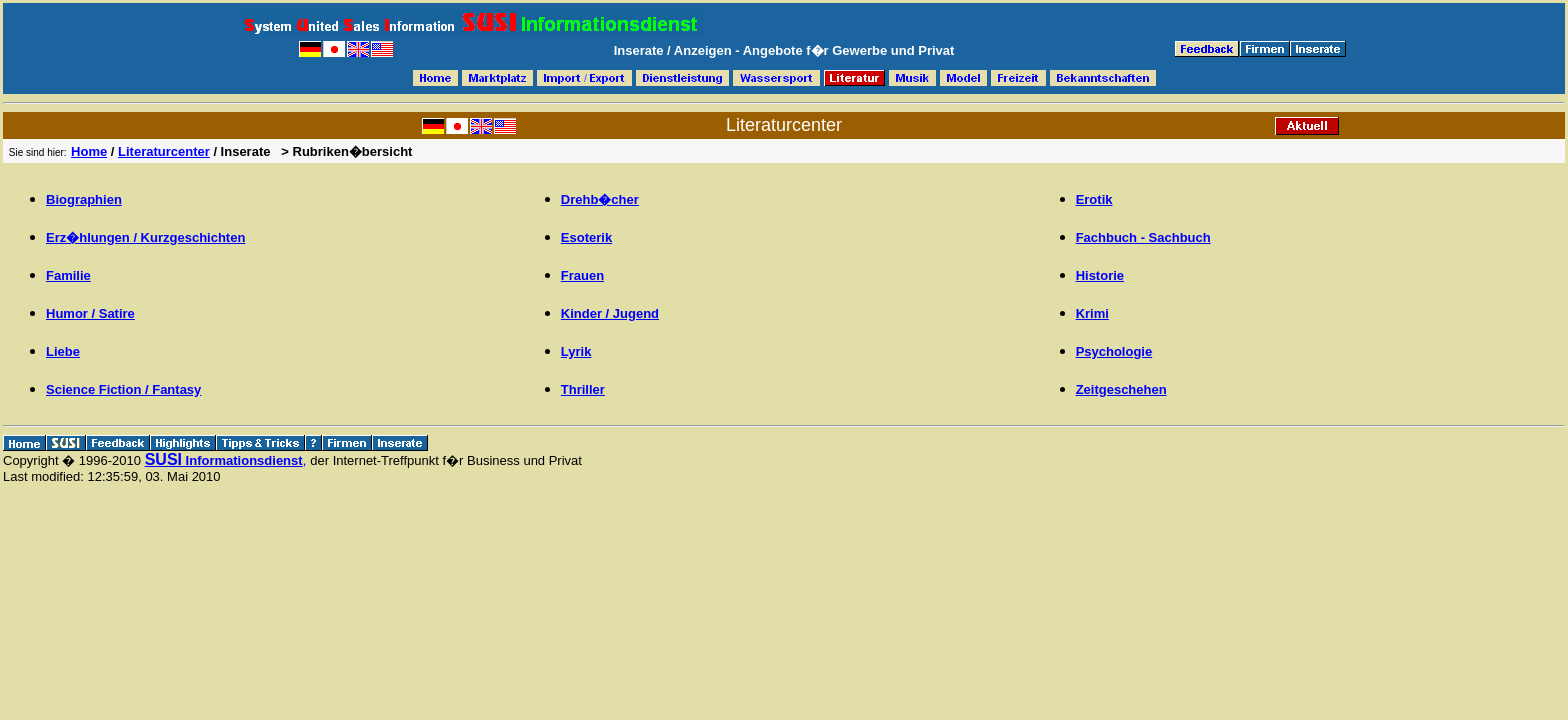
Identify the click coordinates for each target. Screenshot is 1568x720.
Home (89, 151)
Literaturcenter (164, 151)
